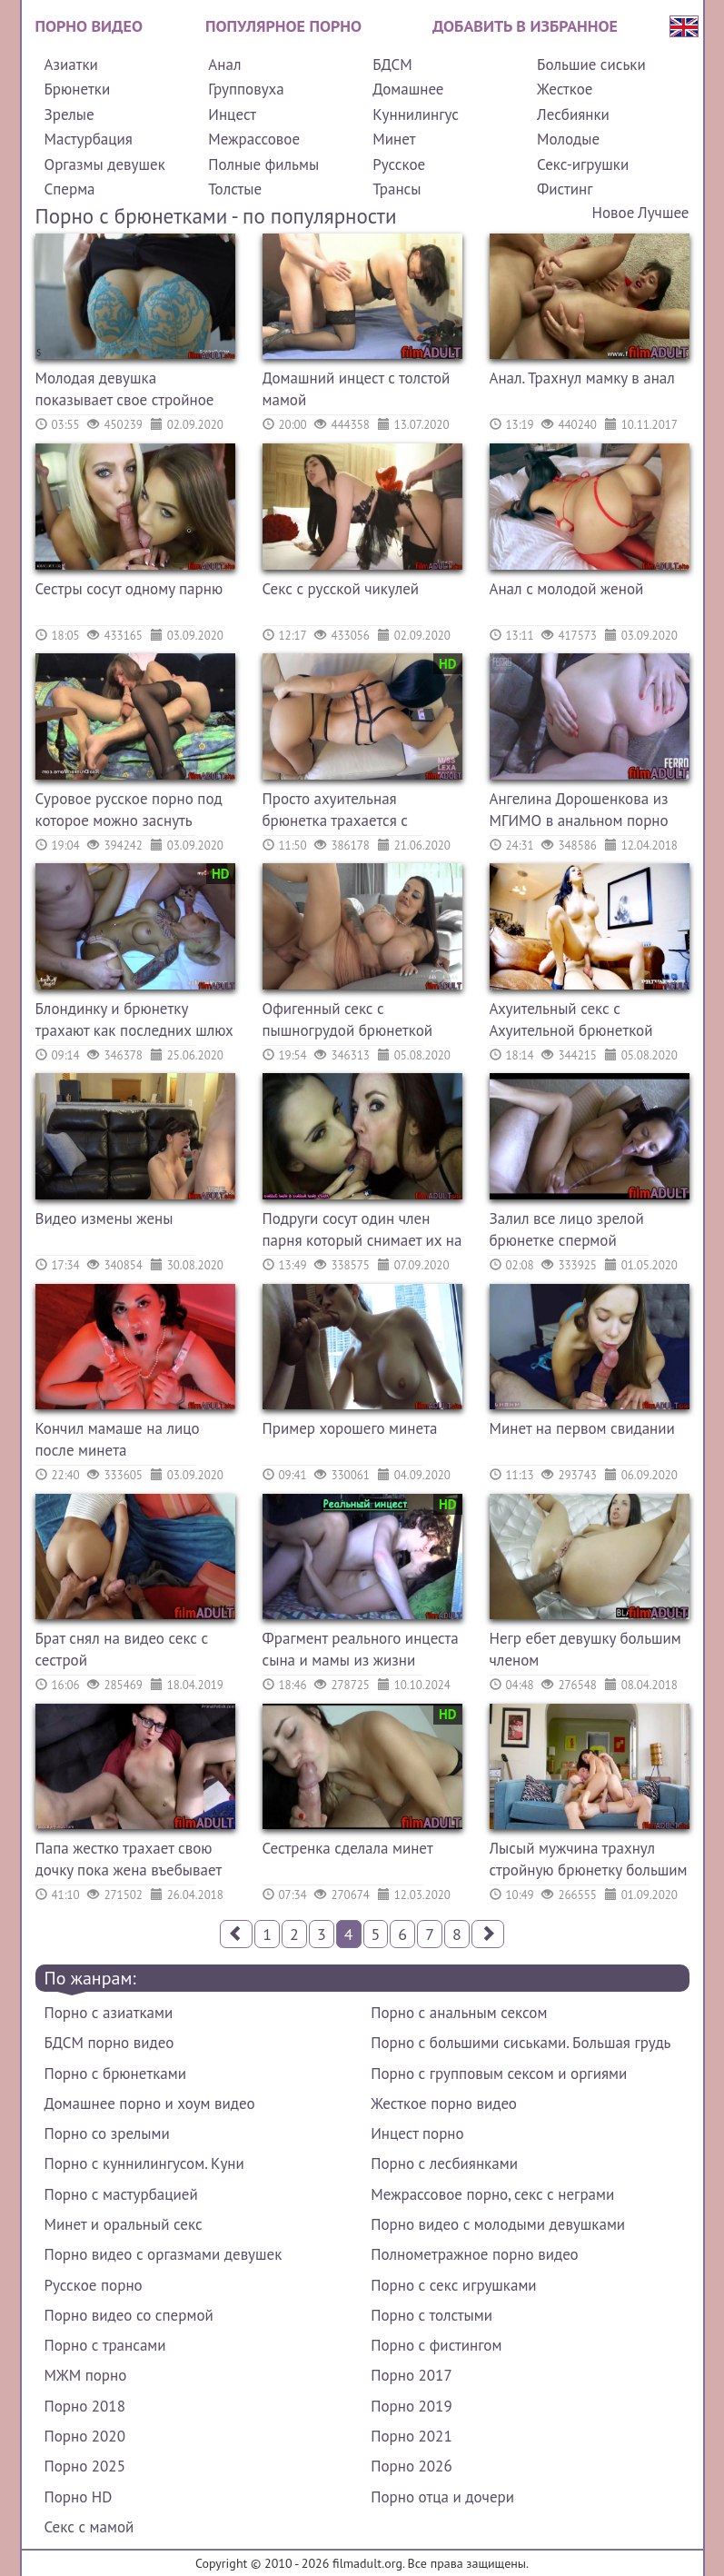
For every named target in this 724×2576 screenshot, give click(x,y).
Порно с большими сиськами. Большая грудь (520, 2043)
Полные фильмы (263, 164)
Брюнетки (78, 89)
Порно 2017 (411, 2375)
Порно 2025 (85, 2466)
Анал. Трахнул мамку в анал (582, 378)
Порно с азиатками (109, 2013)
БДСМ (392, 65)
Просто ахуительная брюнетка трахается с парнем (335, 812)
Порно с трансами (105, 2345)
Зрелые (69, 114)
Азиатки (71, 65)
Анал (224, 65)
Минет (393, 139)
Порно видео (89, 25)
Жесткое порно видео (444, 2104)
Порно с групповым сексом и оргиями (499, 2074)
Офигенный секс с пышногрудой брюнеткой (348, 1019)
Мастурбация (89, 139)
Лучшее (663, 213)
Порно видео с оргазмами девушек (164, 2254)
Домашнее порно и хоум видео (150, 2104)
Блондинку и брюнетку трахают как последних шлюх (134, 1019)
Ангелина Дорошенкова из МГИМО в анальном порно (579, 809)
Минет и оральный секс (124, 2224)
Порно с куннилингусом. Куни (144, 2163)
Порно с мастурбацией (121, 2194)
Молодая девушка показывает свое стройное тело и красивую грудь (124, 391)
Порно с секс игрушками (453, 2285)
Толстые (235, 189)
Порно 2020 (85, 2436)
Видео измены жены (104, 1218)
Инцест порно (417, 2133)
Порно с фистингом (436, 2345)
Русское (398, 164)
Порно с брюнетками (115, 2074)
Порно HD (79, 2497)
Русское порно (94, 2285)
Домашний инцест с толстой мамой (357, 389)
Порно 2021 (411, 2436)
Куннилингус (415, 114)
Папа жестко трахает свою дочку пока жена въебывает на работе (128, 1861)
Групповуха (245, 89)
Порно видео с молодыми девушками (498, 2224)
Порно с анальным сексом (459, 2013)
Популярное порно (283, 25)
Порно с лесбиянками (444, 2163)
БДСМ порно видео (109, 2043)
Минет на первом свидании (582, 1428)
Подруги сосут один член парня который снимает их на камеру (362, 1231)
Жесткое (564, 89)
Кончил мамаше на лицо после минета (117, 1439)
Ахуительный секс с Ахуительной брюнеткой (571, 1019)
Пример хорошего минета (350, 1428)
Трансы (396, 189)
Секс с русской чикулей (341, 589)
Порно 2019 (411, 2406)
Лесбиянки (573, 114)
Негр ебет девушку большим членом (585, 1649)
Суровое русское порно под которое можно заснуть (129, 809)
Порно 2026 (411, 2466)
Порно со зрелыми (107, 2133)
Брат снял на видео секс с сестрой (122, 1649)
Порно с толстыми (431, 2315)
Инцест (232, 114)
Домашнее (407, 89)
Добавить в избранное (525, 25)
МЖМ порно (86, 2375)
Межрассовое (254, 139)
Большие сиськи (591, 65)
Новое (613, 213)
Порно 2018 (85, 2406)
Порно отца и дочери (442, 2497)
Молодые (568, 139)
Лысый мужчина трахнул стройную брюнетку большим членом (589, 1861)
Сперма (70, 189)
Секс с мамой (89, 2527)
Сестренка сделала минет (348, 1848)
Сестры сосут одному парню (129, 589)
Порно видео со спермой (129, 2315)
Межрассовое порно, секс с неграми (492, 2194)
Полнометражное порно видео (474, 2254)
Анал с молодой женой (567, 589)
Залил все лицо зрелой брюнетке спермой (567, 1229)
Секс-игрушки (583, 164)
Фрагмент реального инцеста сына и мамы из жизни (361, 1649)
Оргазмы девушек (105, 164)
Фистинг (564, 189)
